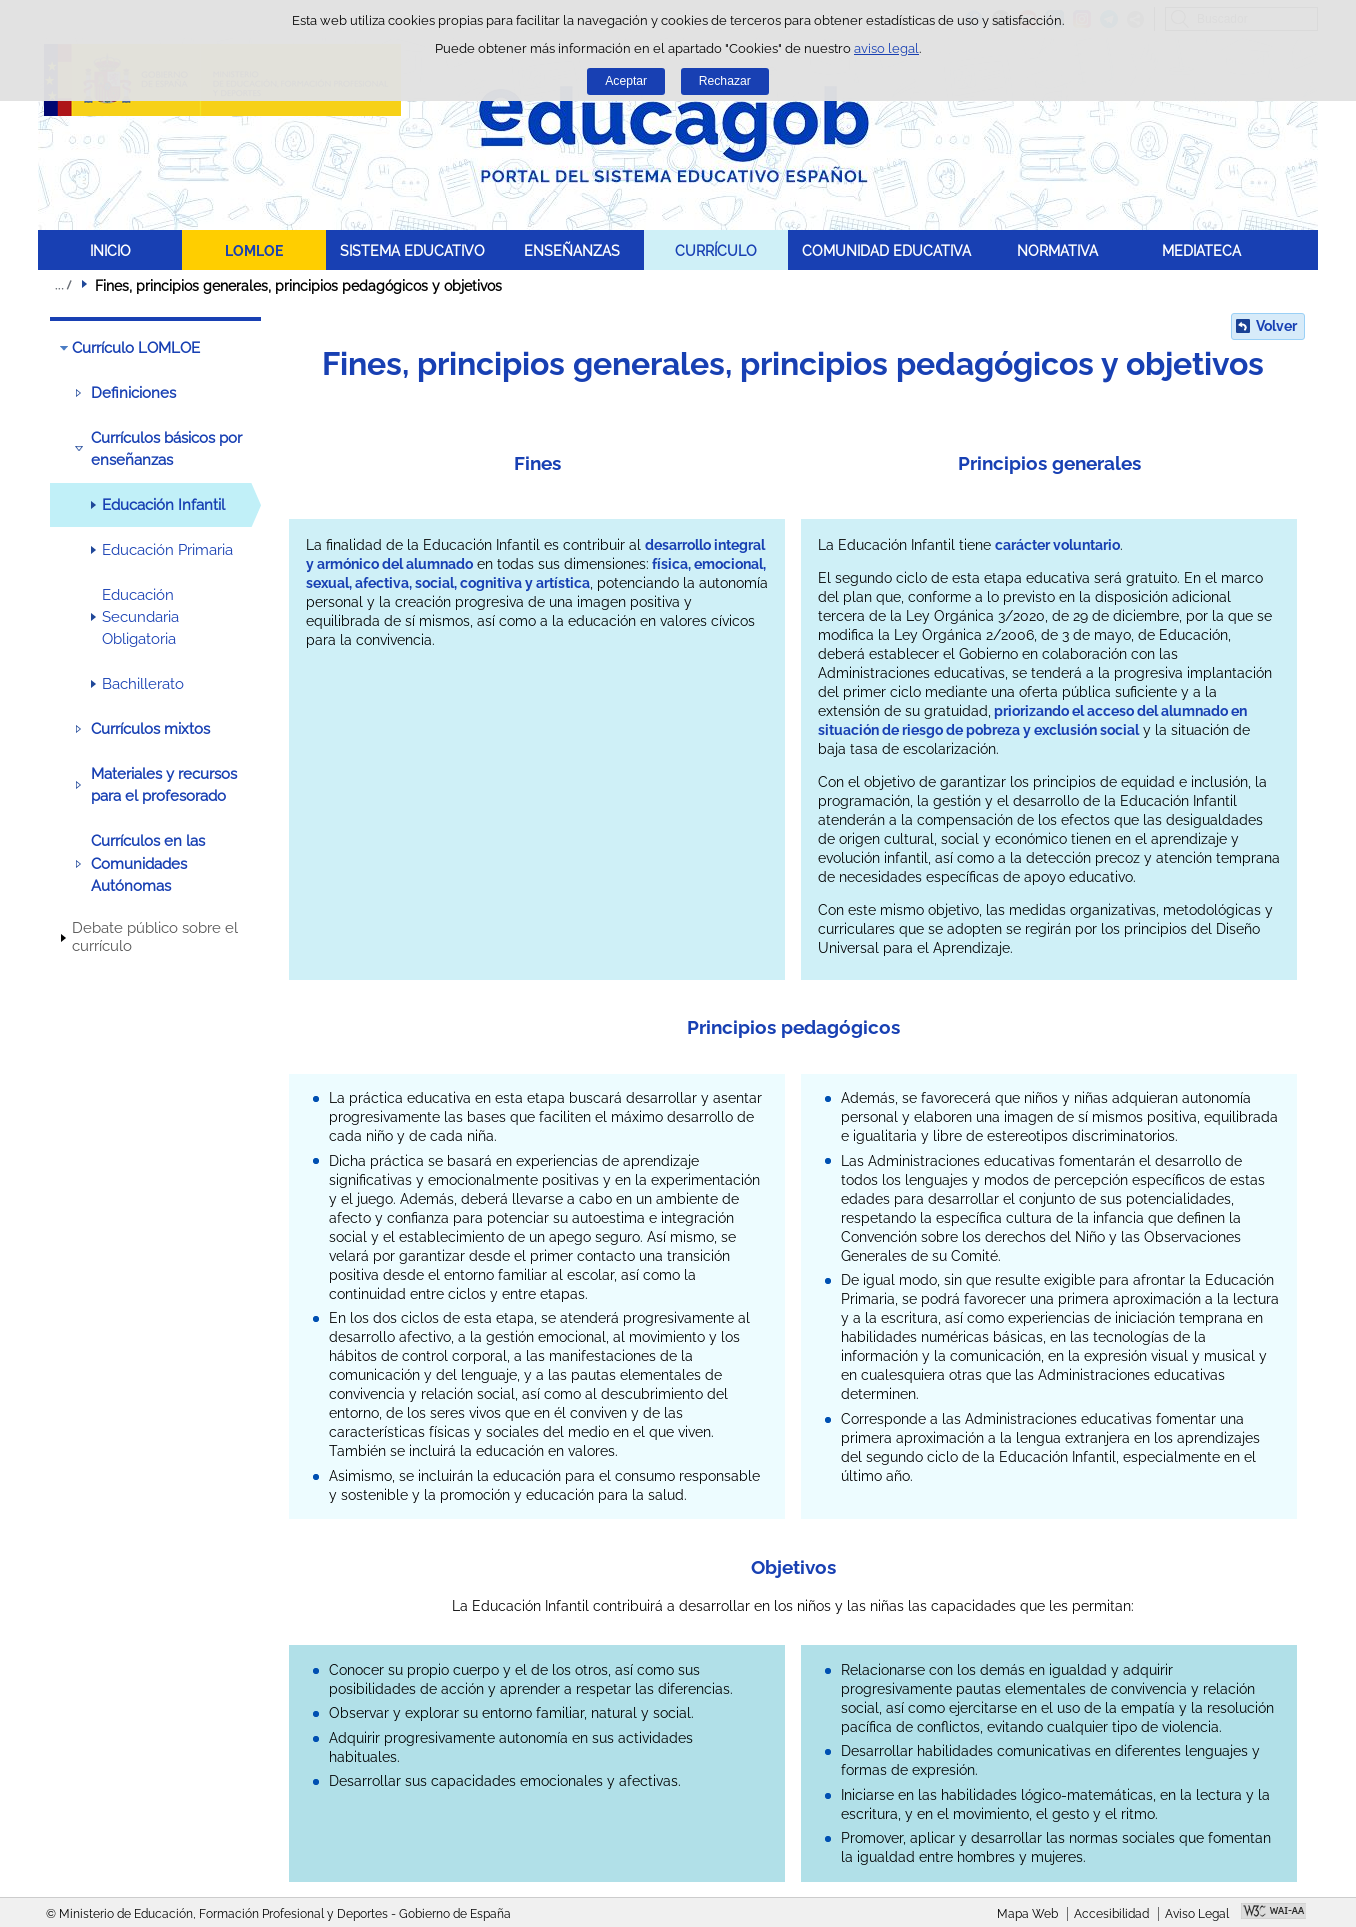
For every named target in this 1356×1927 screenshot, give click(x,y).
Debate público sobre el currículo (155, 937)
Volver (1276, 326)
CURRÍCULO (716, 250)
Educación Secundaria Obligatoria (140, 617)
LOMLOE (254, 250)
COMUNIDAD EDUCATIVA (886, 250)
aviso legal (886, 48)
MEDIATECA (1201, 250)
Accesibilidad (1111, 1914)
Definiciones (133, 393)
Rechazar (725, 81)
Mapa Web (1027, 1914)
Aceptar (626, 81)
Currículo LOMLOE (136, 348)
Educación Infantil (163, 505)
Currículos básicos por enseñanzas (166, 449)
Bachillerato (143, 684)
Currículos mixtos (150, 729)
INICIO (110, 250)
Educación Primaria (167, 550)
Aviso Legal (1197, 1914)
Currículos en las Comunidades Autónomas (148, 863)
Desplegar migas (63, 285)
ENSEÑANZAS (572, 250)
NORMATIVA (1057, 250)
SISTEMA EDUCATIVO (412, 250)
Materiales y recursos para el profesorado (164, 785)
